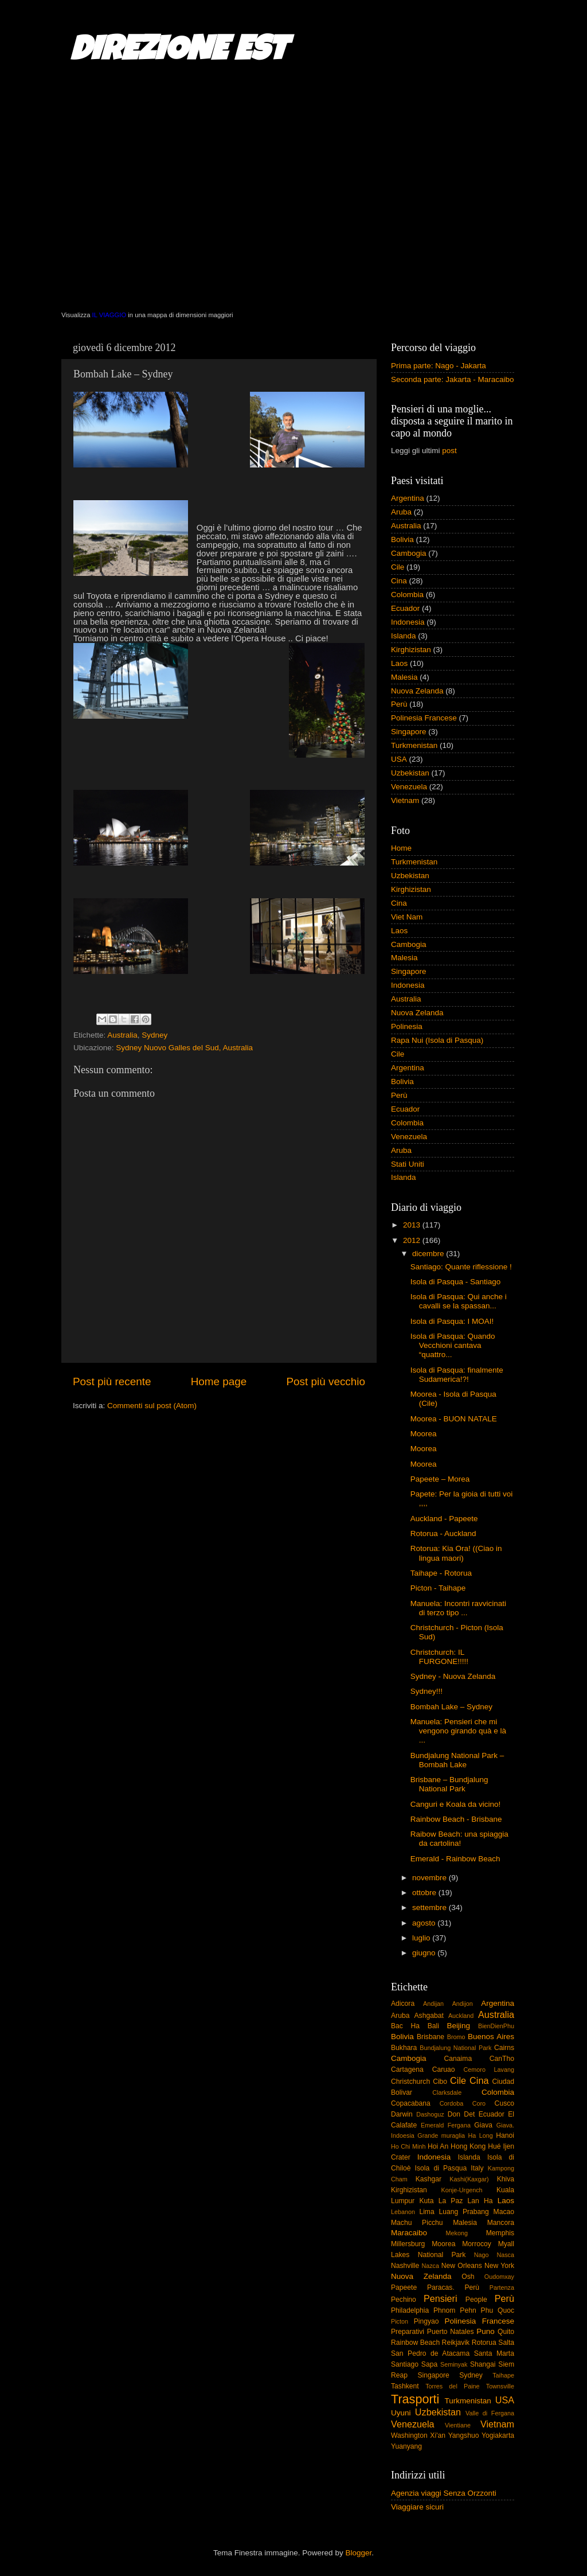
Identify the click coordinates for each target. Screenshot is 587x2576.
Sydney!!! (426, 1691)
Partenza (502, 2287)
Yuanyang (406, 2446)
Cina (399, 580)
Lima (426, 2212)
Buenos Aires (491, 2036)
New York (499, 2266)
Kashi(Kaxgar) (468, 2179)
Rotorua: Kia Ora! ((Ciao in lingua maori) (456, 1553)
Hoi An (438, 2146)
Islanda (403, 636)
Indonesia (408, 622)
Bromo (456, 2036)
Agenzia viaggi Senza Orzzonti (443, 2493)
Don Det (461, 2114)
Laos (399, 663)
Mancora (500, 2223)
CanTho (502, 2059)
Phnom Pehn (454, 2310)
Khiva (505, 2179)
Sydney (154, 1035)
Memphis (500, 2233)
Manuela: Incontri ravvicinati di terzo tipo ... (458, 1608)
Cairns (504, 2048)
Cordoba (451, 2103)
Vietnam (405, 800)
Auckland (460, 2015)
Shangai (483, 2364)
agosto (424, 1923)
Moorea (423, 1433)
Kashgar (428, 2179)
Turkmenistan (414, 745)
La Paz (451, 2201)
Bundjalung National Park (455, 2047)
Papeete (404, 2287)
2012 (412, 1240)
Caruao (443, 2070)
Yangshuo (463, 2435)
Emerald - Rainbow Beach (455, 1858)
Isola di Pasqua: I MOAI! (452, 1321)
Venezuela (409, 786)
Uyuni (401, 2413)
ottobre (425, 1892)
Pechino (403, 2300)
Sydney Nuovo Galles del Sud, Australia (184, 1047)
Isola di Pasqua (441, 2168)
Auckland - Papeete (444, 1518)
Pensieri (440, 2298)
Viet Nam (406, 917)
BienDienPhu (496, 2025)
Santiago (404, 2364)
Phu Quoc (497, 2310)
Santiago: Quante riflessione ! (461, 1266)
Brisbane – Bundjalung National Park (449, 1784)
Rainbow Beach (415, 2343)
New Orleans (461, 2266)
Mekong (457, 2233)
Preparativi (407, 2332)
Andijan (433, 2003)
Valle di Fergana (489, 2413)
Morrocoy (476, 2244)
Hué (494, 2146)
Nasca (505, 2254)
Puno (485, 2331)
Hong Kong (468, 2146)
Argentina (407, 498)
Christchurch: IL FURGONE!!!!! (439, 1657)
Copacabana (411, 2103)
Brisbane (430, 2037)
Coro (479, 2103)
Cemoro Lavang (489, 2069)
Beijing (458, 2025)
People (476, 2300)
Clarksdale (446, 2092)
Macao (504, 2212)
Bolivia (402, 539)
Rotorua (484, 2343)
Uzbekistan (410, 773)
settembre (430, 1907)
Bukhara (404, 2048)
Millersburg (408, 2244)
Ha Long (480, 2135)
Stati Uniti (407, 1164)
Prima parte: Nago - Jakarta (438, 365)
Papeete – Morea (440, 1479)
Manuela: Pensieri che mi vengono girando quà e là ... (458, 1730)
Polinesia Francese (424, 718)
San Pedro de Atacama (430, 2353)
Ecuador (405, 608)
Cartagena (407, 2070)
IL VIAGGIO (109, 314)
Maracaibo (409, 2232)
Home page (219, 1381)
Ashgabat (429, 2016)
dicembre (429, 1253)
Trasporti (415, 2399)
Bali (433, 2026)
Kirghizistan (411, 649)
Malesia (404, 677)
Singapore (408, 731)
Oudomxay (499, 2276)
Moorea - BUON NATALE (453, 1418)
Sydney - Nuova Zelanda (453, 1676)
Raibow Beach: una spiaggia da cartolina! (459, 1839)
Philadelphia (410, 2310)
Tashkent (405, 2386)
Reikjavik (456, 2343)
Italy (477, 2168)
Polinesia (406, 1026)
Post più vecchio (325, 1381)
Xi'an (437, 2435)
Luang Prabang (463, 2212)
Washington (409, 2435)
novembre (430, 1877)
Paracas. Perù (453, 2287)
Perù (399, 704)
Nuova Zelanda (417, 691)
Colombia (407, 594)
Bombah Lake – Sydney (451, 1706)
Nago (481, 2254)
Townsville (500, 2386)
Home (401, 848)
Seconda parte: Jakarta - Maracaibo (452, 379)
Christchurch (410, 2082)
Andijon (462, 2003)
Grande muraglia (441, 2135)
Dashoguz (430, 2114)
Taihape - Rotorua (441, 1573)
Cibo (440, 2082)
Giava (483, 2125)
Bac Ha (405, 2026)
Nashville (405, 2266)
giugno (424, 1952)
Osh (467, 2277)
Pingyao (426, 2321)
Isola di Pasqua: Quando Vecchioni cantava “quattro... (452, 1345)
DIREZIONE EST (178, 53)
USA (399, 759)
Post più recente (112, 1381)
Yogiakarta (498, 2435)
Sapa (429, 2364)
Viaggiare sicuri (417, 2507)
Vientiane (458, 2425)
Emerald (432, 2125)
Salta (506, 2343)
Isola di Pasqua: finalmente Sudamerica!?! (456, 1375)
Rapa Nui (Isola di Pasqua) (437, 1040)
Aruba (401, 512)
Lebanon (403, 2211)
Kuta (426, 2201)
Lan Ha (480, 2201)
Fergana (459, 2125)
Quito (506, 2332)
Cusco (504, 2103)
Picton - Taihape (438, 1588)
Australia (122, 1035)
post (449, 450)
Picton (399, 2321)
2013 (412, 1225)
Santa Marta (494, 2353)
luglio (422, 1938)
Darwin (402, 2114)
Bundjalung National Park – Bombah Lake (457, 1760)
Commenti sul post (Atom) (152, 1405)
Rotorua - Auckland (443, 1533)
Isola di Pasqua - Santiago (455, 1281)
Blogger (358, 2552)
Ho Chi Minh (408, 2146)
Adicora (402, 2004)
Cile (397, 567)
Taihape (503, 2375)
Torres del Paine (452, 2386)
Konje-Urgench (462, 2190)
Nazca (430, 2265)
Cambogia (408, 553)
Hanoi (505, 2135)
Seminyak (453, 2364)
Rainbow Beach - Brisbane (456, 1819)
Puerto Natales (450, 2332)
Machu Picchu (417, 2223)
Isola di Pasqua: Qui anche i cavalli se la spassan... (458, 1301)
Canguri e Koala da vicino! (455, 1804)
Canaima (458, 2059)
